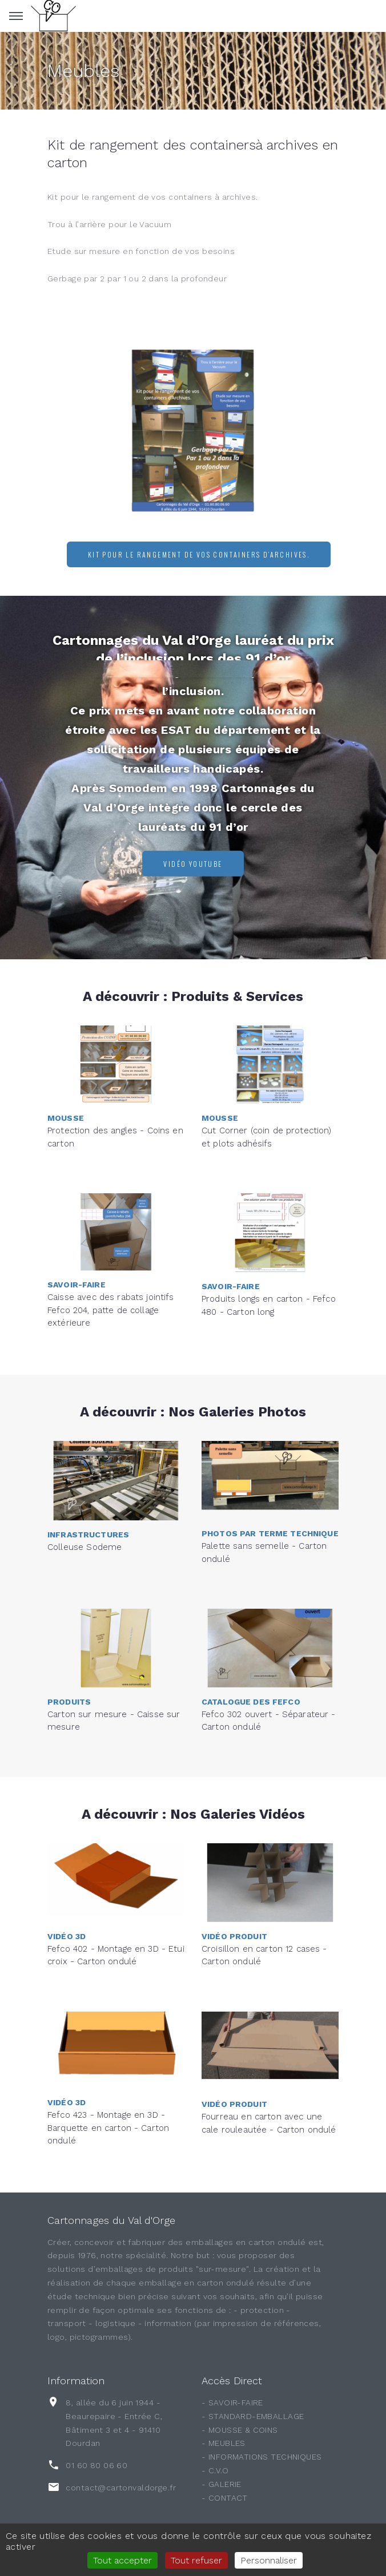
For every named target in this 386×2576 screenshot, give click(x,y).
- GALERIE (222, 2484)
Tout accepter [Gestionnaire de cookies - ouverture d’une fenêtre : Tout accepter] (122, 2560)
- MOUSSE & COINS (240, 2429)
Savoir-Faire (76, 1244)
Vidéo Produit (234, 1899)
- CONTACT (225, 2497)
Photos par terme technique (270, 1496)
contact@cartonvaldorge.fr (121, 2487)
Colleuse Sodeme (84, 1514)
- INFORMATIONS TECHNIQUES (262, 2456)
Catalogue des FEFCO (251, 1664)
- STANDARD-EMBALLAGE (253, 2416)
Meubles (83, 71)
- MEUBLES (224, 2443)
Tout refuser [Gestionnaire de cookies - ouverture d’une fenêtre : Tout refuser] (196, 2560)
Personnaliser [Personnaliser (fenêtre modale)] (268, 2560)
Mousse (65, 1081)
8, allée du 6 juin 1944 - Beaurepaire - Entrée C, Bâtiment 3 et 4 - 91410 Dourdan (114, 2423)
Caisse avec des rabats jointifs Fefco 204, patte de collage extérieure (110, 1270)
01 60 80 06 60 (96, 2465)
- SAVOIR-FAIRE (232, 2402)
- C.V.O (215, 2470)
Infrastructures (88, 1501)
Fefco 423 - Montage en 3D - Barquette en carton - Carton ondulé (108, 2088)
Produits (69, 1664)
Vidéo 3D (66, 1899)
